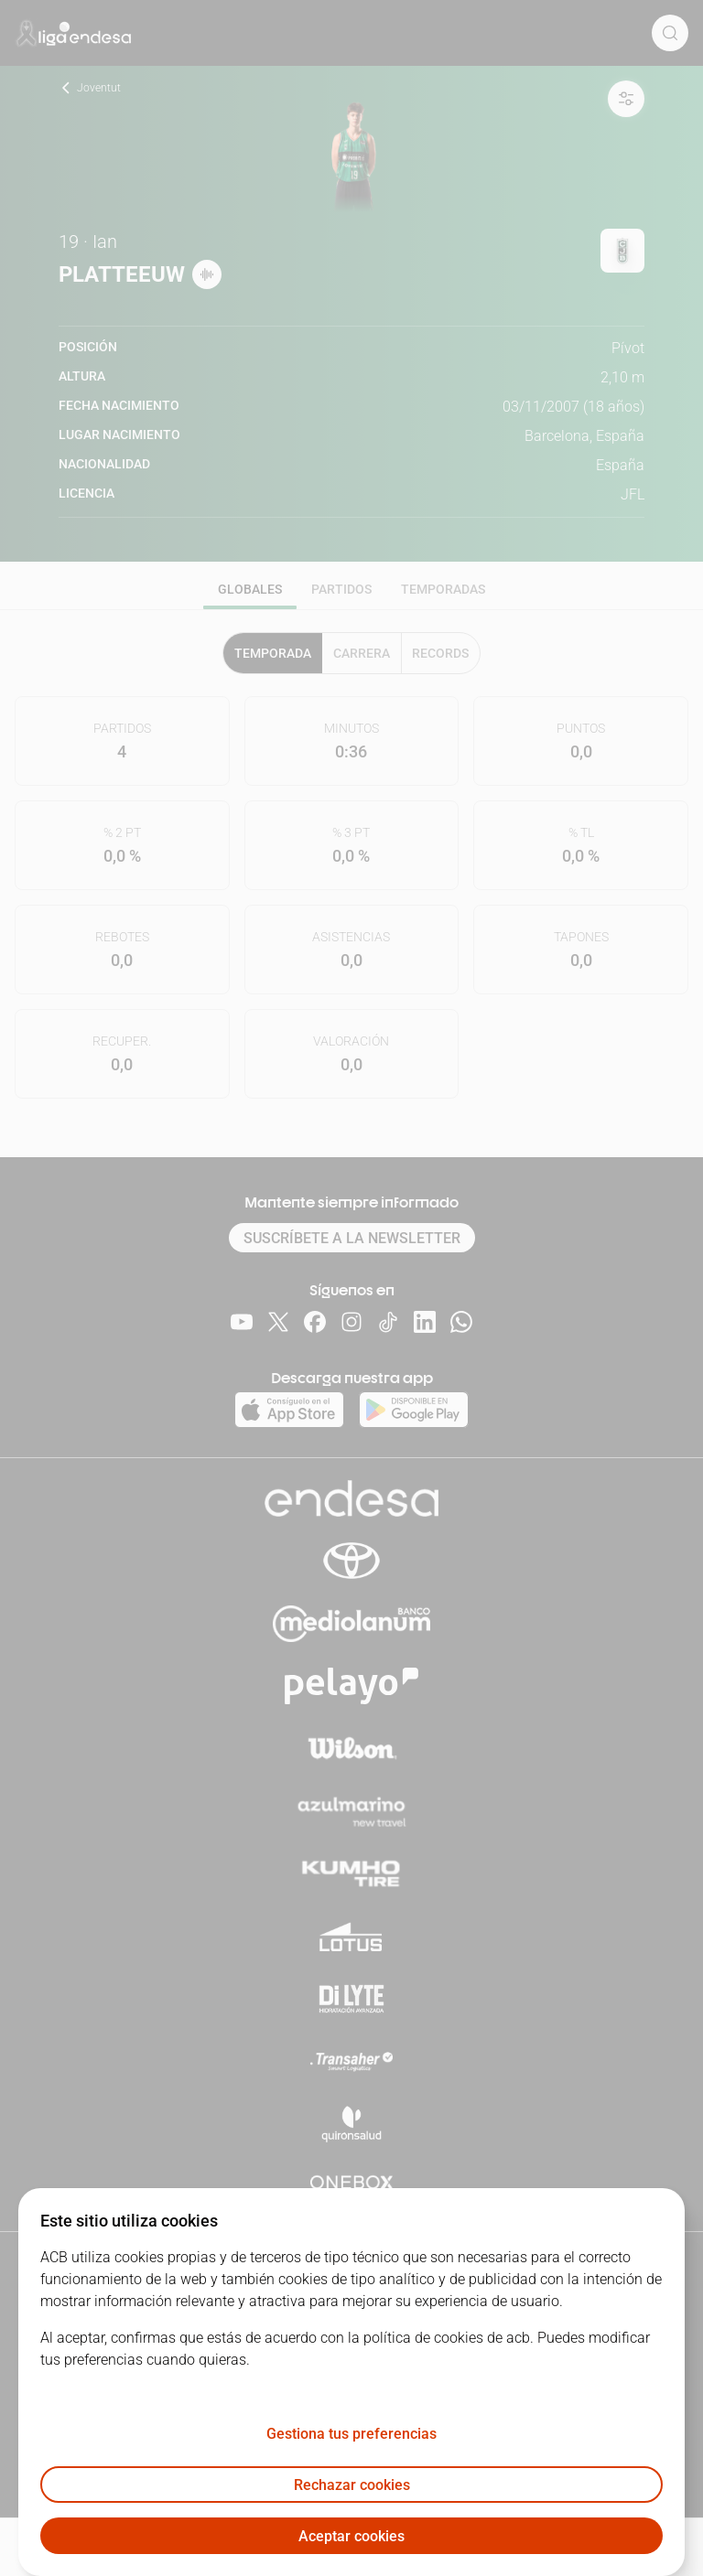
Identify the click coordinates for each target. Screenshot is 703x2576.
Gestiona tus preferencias (351, 2433)
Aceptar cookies (351, 2536)
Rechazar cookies (352, 2485)
